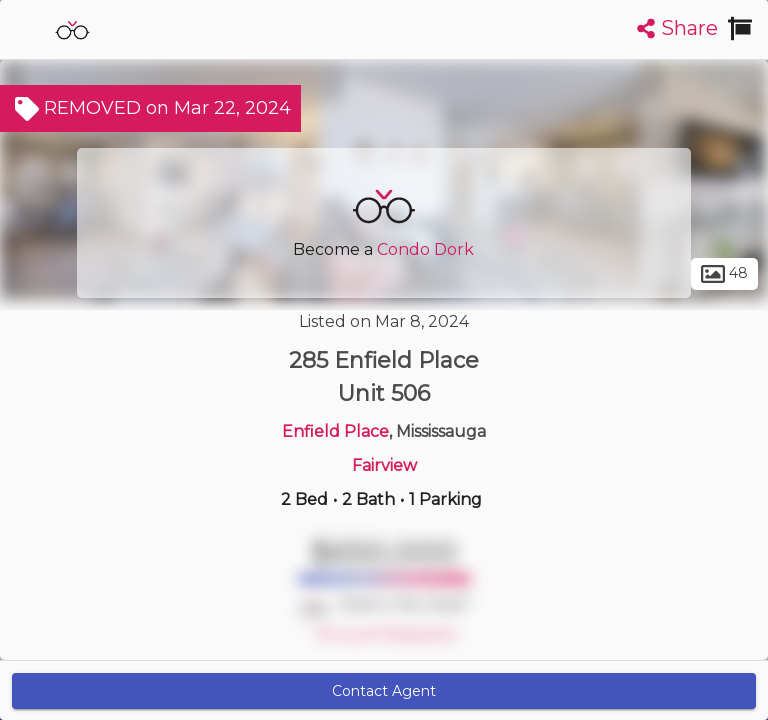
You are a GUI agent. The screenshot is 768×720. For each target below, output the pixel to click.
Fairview (384, 465)
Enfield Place (335, 431)
